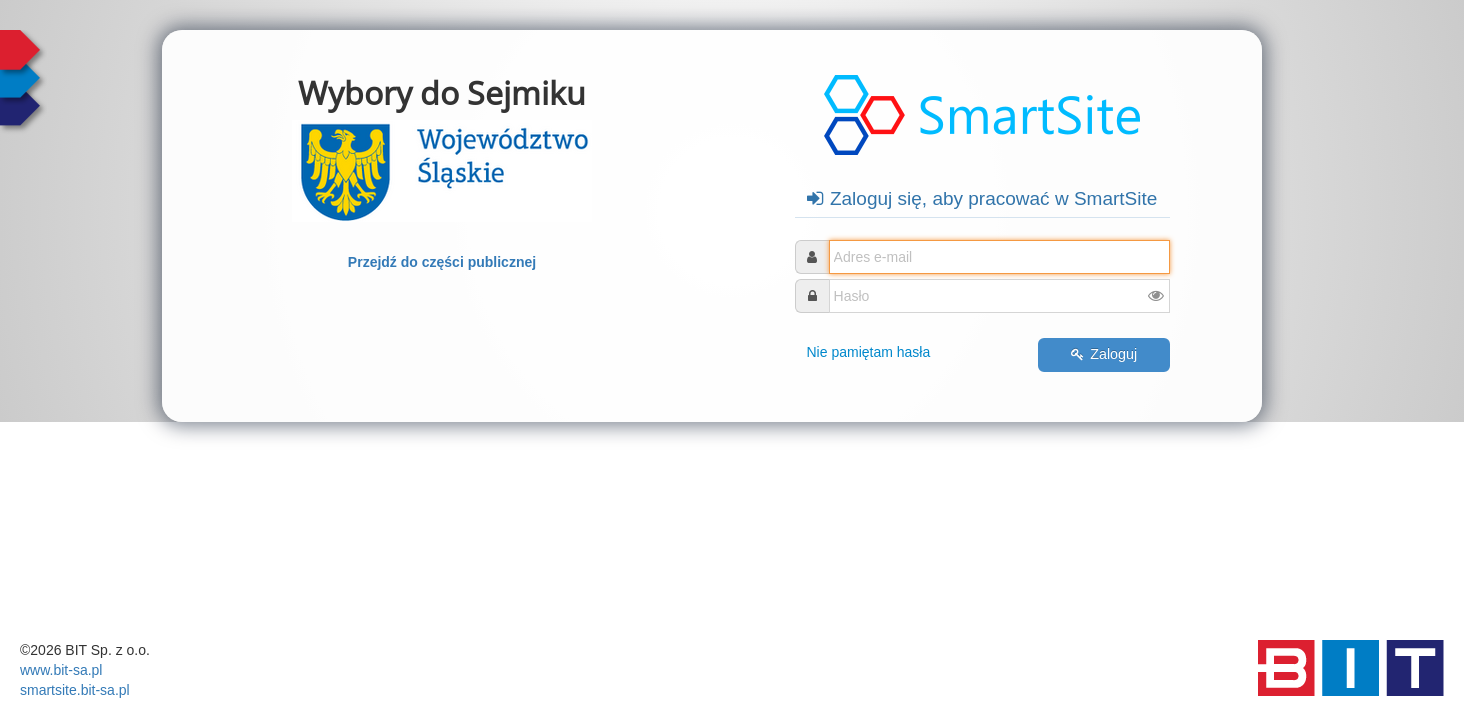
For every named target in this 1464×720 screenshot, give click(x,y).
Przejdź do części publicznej (442, 262)
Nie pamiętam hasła (869, 352)
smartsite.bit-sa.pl (75, 690)
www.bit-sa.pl (61, 670)
